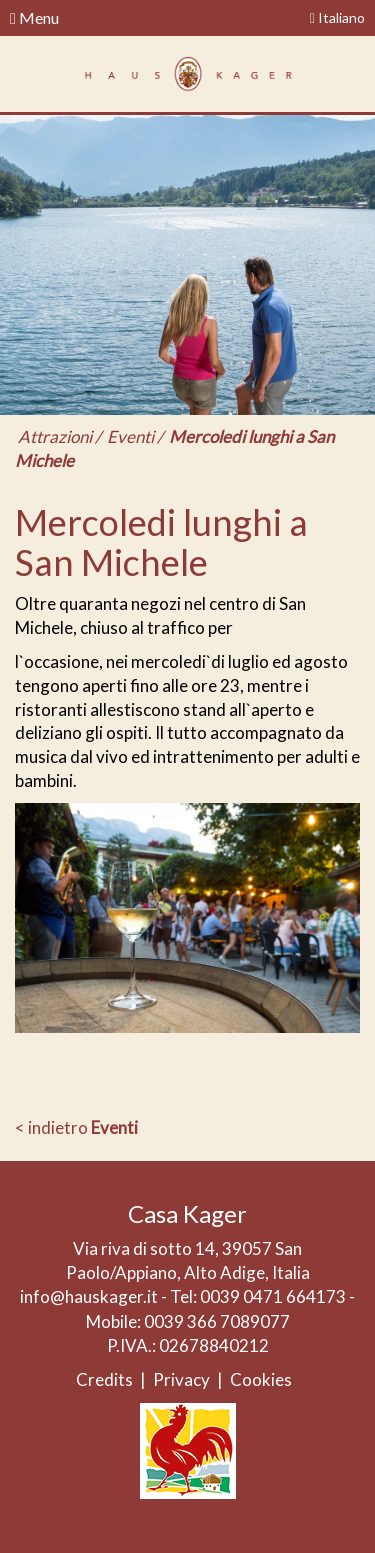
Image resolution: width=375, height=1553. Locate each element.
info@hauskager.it (89, 1296)
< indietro (76, 1127)
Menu (34, 17)
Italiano (337, 17)
